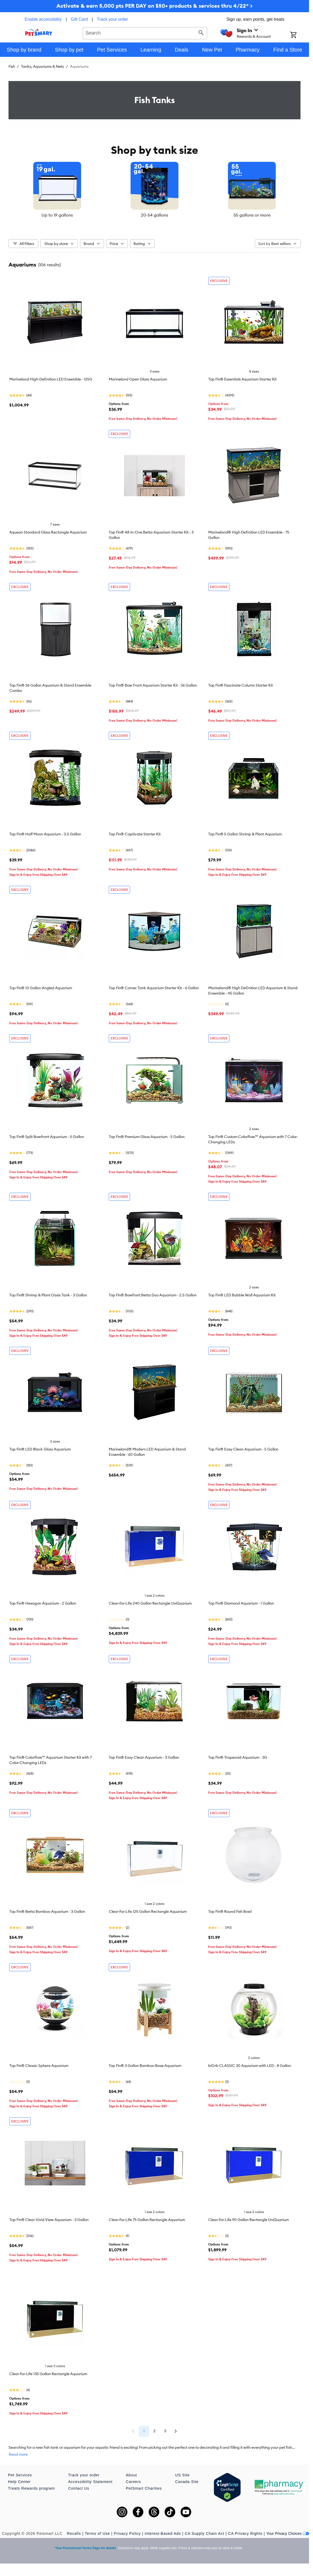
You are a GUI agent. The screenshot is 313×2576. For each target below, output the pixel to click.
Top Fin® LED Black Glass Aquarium (40, 1449)
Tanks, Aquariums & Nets (42, 66)
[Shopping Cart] (299, 35)
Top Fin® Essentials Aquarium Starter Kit (242, 379)
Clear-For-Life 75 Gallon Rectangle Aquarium (147, 2219)
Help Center (19, 2482)
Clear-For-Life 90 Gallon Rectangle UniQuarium (248, 2219)
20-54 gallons (154, 215)
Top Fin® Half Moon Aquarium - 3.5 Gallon (45, 834)
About (131, 2475)
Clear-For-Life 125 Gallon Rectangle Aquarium (148, 1911)
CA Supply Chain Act (204, 2533)
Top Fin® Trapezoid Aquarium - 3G (237, 1757)
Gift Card (79, 19)
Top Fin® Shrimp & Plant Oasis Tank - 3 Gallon (48, 1295)
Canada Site (187, 2482)
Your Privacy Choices (287, 2533)
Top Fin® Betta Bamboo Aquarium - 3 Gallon (47, 1911)
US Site (182, 2475)
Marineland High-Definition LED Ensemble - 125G (50, 379)
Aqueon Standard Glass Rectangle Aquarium (48, 532)
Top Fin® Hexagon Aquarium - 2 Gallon (42, 1603)
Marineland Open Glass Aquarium (138, 379)
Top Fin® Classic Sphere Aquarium (38, 2065)
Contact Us (78, 2488)
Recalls (74, 2533)
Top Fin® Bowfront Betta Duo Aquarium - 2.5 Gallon (153, 1295)
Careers (133, 2482)
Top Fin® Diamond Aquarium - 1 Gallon (241, 1603)
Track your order (112, 19)
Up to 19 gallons (57, 215)
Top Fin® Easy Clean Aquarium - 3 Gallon (144, 1757)
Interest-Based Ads (163, 2533)
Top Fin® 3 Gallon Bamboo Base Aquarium (145, 2065)
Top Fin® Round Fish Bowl (230, 1911)
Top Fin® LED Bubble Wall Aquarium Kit (242, 1295)
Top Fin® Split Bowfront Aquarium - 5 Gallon (46, 1136)
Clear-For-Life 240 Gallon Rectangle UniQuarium (150, 1603)
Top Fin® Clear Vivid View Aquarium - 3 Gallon (49, 2219)
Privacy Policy (127, 2533)
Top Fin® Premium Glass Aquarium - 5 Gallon (147, 1136)
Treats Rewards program (31, 2488)
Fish (12, 66)
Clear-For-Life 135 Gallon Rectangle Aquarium (48, 2373)
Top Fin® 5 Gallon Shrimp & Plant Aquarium (245, 834)
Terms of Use (97, 2533)
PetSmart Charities (144, 2488)
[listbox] (155, 190)
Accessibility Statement (90, 2482)
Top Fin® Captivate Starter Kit (135, 834)
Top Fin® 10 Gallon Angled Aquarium (40, 987)
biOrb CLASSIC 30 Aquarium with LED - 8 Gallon (249, 2065)
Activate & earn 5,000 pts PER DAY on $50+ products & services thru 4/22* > (154, 5)
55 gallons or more (251, 215)
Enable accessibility (43, 19)
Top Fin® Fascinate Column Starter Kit (240, 685)
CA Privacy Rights (245, 2533)
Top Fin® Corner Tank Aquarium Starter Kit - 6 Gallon (154, 987)
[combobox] (145, 32)
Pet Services (20, 2475)
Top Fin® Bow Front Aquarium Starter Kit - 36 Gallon (153, 685)
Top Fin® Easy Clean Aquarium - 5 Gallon (243, 1449)
